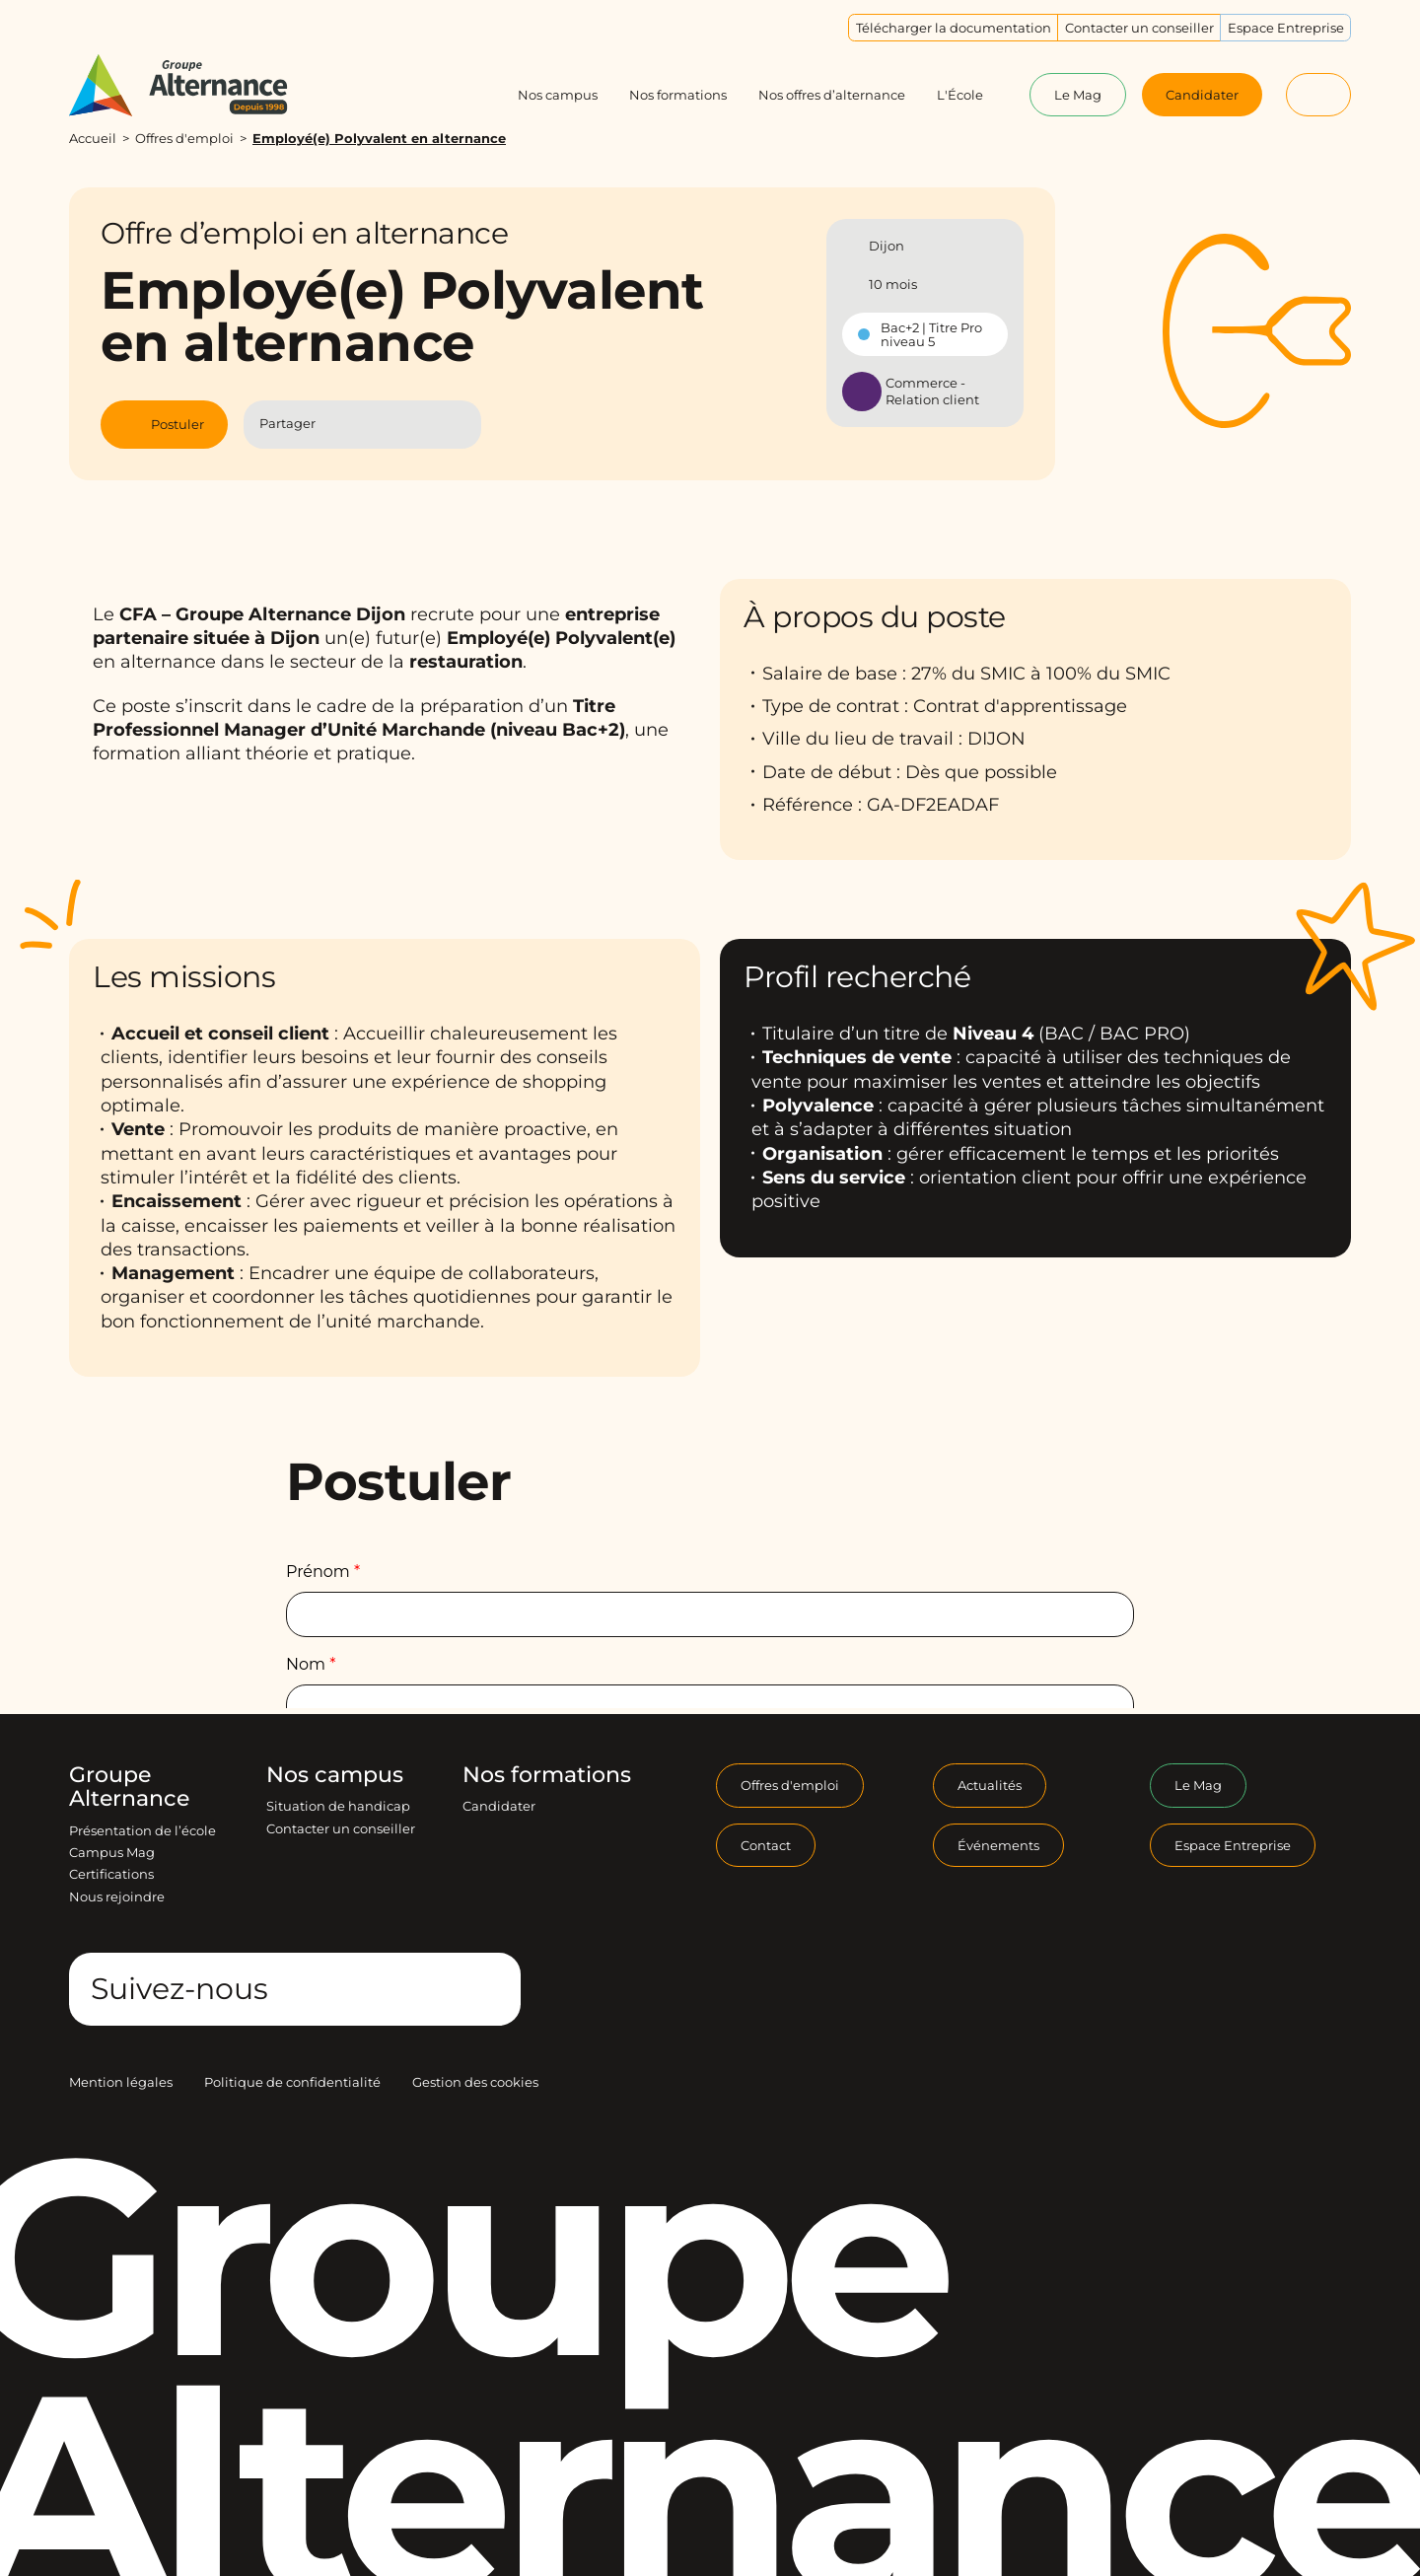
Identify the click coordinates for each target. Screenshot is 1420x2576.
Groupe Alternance (129, 1787)
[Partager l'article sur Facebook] (343, 424)
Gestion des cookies (475, 2082)
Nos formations (546, 1775)
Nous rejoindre (117, 1896)
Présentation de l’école (142, 1830)
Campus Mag (112, 1852)
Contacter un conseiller (340, 1828)
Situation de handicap (338, 1806)
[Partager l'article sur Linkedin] (382, 424)
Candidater (498, 1806)
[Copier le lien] (457, 424)
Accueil (92, 138)
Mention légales (121, 2082)
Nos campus (334, 1775)
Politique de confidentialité (292, 2082)
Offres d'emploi (184, 138)
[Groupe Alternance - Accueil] (197, 85)
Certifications (111, 1874)
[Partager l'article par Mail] (422, 424)
